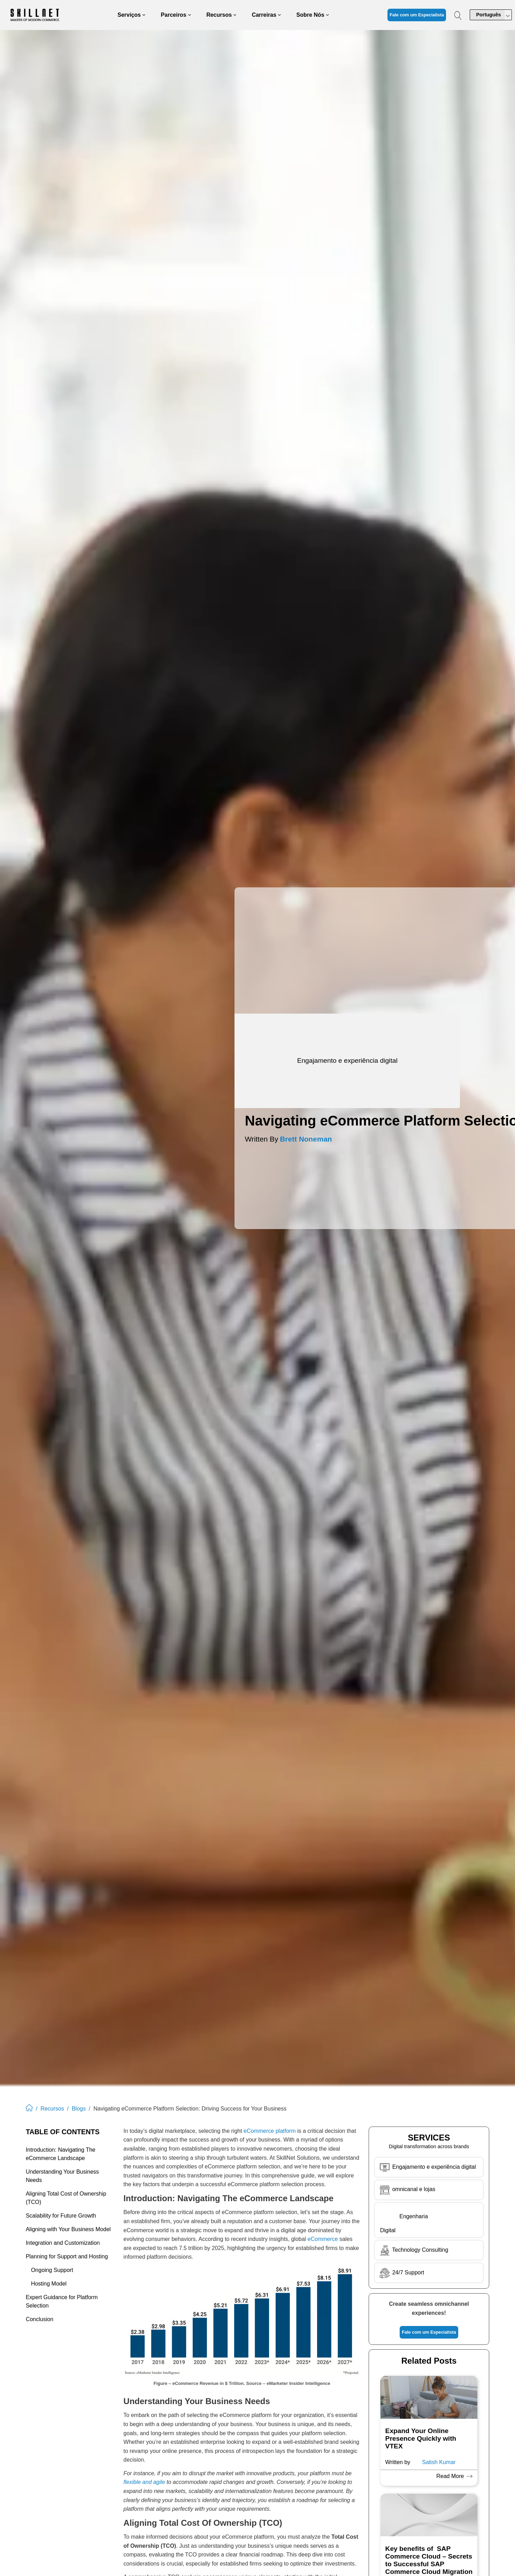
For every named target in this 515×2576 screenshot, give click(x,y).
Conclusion (39, 2319)
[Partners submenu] (189, 15)
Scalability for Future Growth (61, 2216)
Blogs (79, 2109)
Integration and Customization (63, 2243)
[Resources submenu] (235, 15)
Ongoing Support (52, 2270)
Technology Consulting (413, 2250)
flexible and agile (144, 2482)
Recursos (52, 2109)
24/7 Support (408, 2272)
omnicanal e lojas (406, 2189)
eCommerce (323, 2239)
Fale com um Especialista (417, 14)
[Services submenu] (144, 15)
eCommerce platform (269, 2131)
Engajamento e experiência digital (434, 2166)
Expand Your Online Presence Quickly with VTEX (420, 2438)
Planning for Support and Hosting (67, 2256)
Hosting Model (49, 2284)
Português (488, 14)
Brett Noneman (306, 1139)
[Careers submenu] (279, 15)
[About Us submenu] (327, 15)
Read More (452, 2476)
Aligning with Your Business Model (68, 2229)
